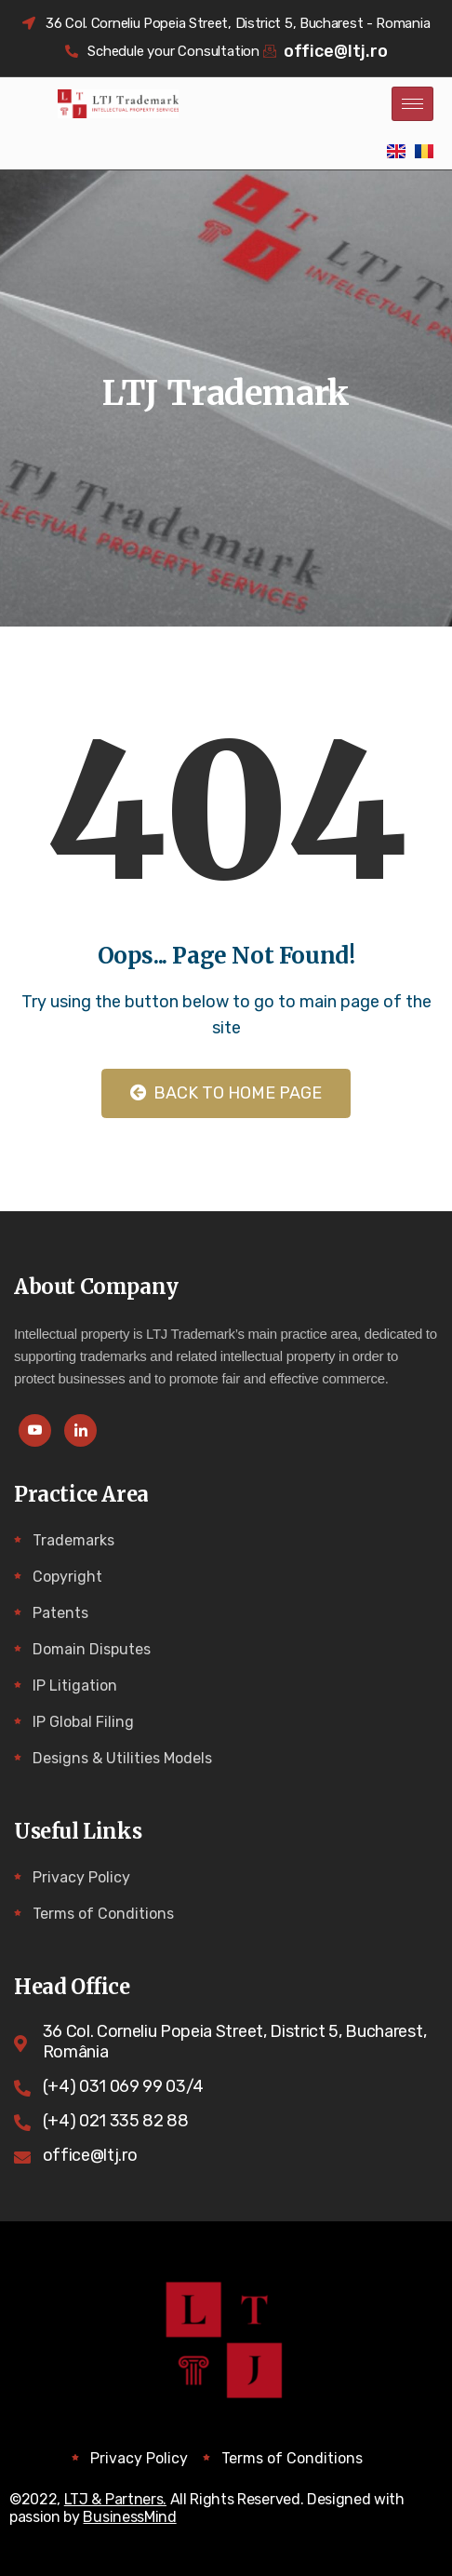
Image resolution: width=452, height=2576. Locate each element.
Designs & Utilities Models (122, 1758)
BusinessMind (129, 2517)
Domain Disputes (92, 1649)
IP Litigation (75, 1685)
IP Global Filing (83, 1722)
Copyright (67, 1576)
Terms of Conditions (103, 1913)
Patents (60, 1613)
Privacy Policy (81, 1877)
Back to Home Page (226, 1093)
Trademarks (73, 1540)
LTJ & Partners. (115, 2499)
